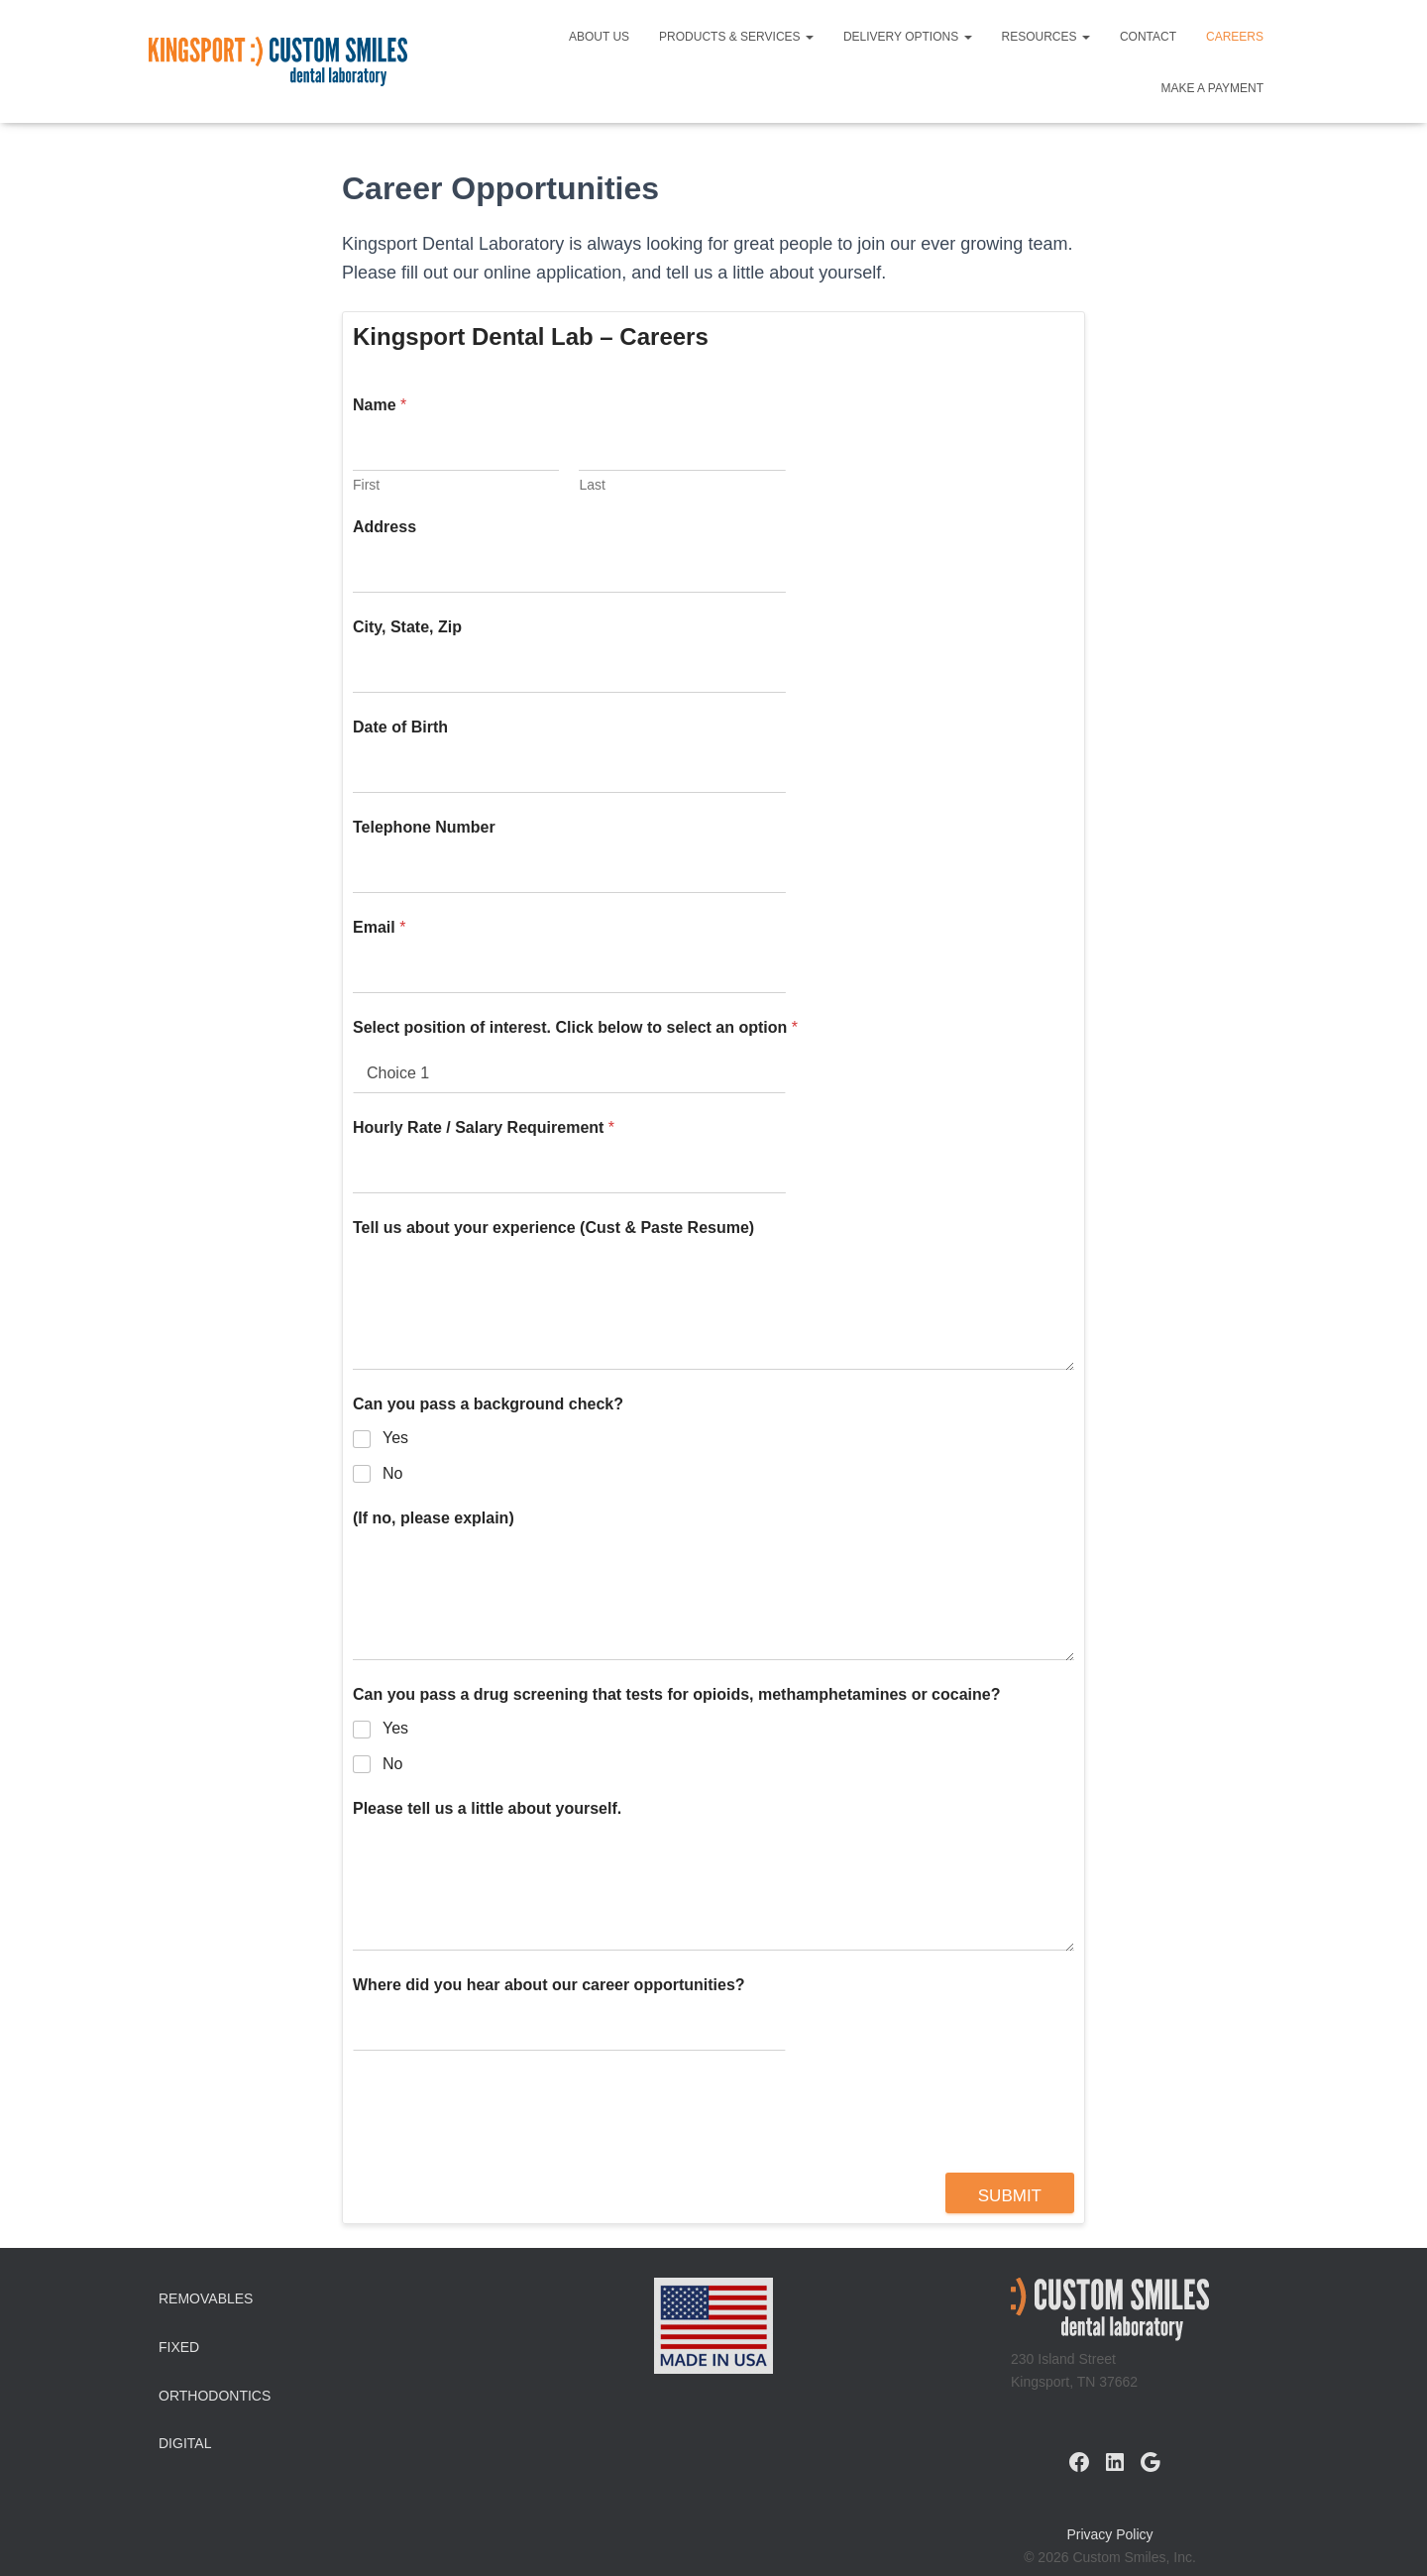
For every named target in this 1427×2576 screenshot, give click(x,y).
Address (384, 526)
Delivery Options (907, 37)
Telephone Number (424, 827)
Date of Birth (400, 727)
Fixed (179, 2347)
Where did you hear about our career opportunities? (549, 1984)
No (392, 1473)
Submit (1010, 2195)
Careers (1234, 37)
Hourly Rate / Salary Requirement (483, 1127)
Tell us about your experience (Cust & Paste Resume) (553, 1227)
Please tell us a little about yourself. (487, 1808)
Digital (185, 2443)
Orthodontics (215, 2396)
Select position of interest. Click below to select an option (575, 1027)
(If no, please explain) (433, 1518)
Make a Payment (1211, 88)
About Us (599, 37)
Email (379, 927)
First (366, 485)
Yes (395, 1437)
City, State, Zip (407, 626)
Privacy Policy (1109, 2534)
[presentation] (503, 2159)
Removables (206, 2298)
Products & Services (736, 37)
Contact (1148, 37)
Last (591, 485)
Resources (1046, 37)
